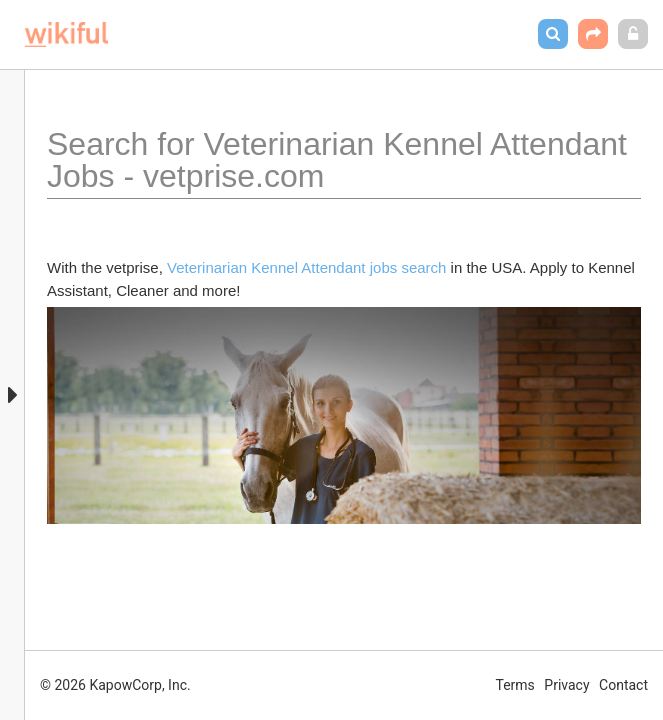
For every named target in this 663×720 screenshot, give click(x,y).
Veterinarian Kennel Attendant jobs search (306, 267)
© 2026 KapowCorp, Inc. (115, 685)
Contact (623, 685)
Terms (515, 685)
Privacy (566, 685)
